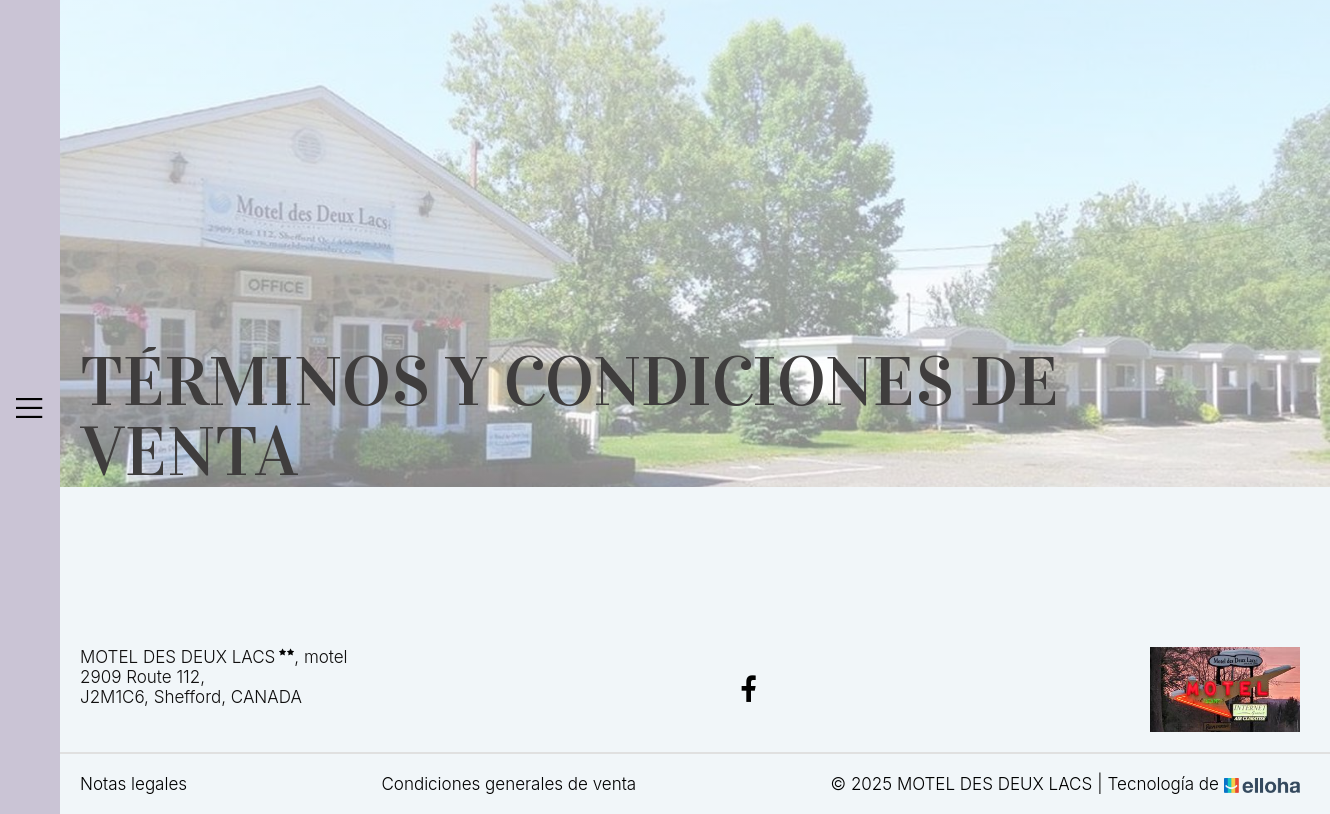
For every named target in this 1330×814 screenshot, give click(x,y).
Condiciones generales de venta (508, 784)
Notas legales (133, 784)
